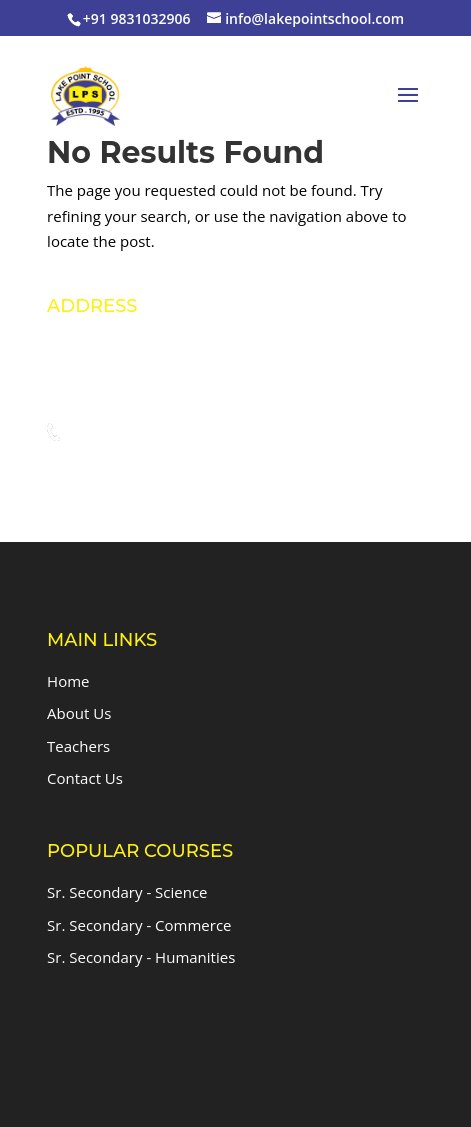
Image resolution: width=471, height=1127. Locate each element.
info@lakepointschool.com (176, 471)
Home (68, 681)
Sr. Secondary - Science (127, 892)
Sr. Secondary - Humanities (141, 957)
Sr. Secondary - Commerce (139, 925)
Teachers (78, 746)
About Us (79, 713)
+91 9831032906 (141, 433)
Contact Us (85, 778)
